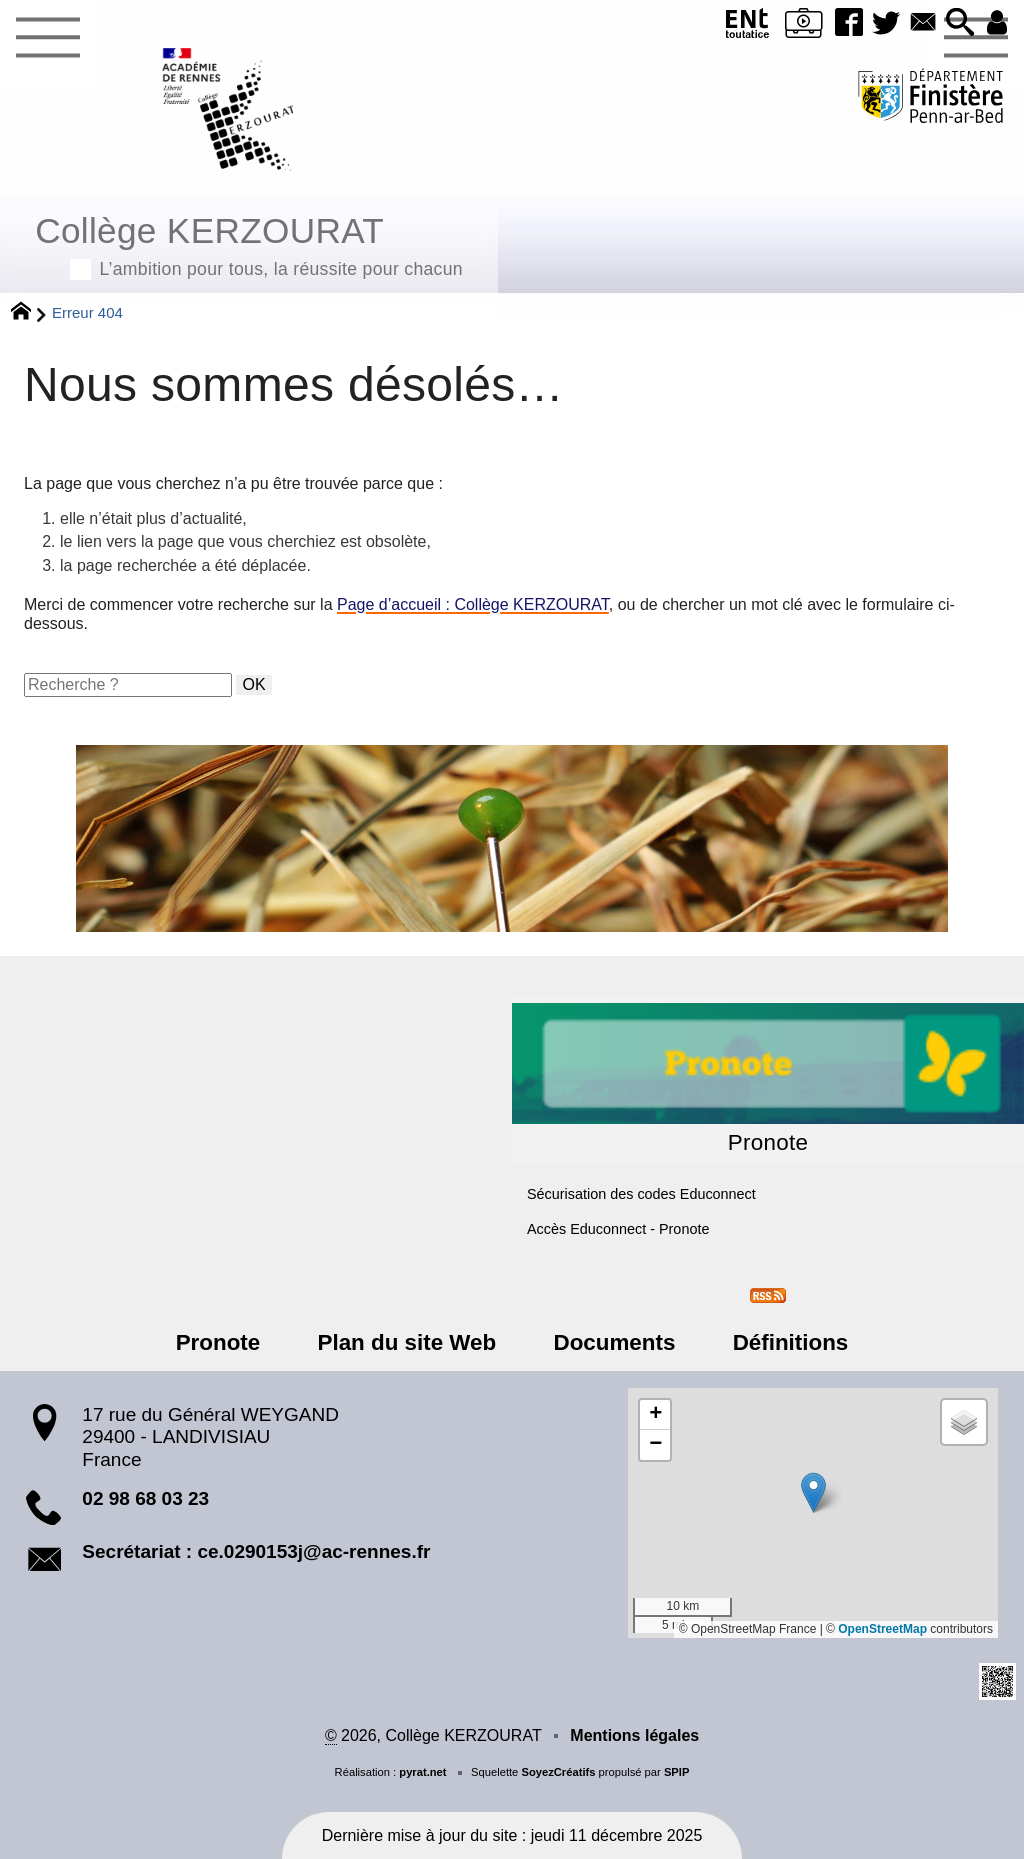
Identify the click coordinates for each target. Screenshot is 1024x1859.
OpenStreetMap (882, 1629)
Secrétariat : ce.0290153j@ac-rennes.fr (256, 1551)
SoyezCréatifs (558, 1772)
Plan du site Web (410, 1342)
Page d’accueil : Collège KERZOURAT (473, 604)
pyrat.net (422, 1772)
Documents (611, 1342)
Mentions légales (634, 1735)
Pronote (227, 1342)
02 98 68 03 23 (145, 1498)
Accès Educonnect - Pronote (618, 1229)
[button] (958, 23)
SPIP (677, 1772)
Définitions (781, 1342)
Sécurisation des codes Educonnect (641, 1194)
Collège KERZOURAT (249, 243)
